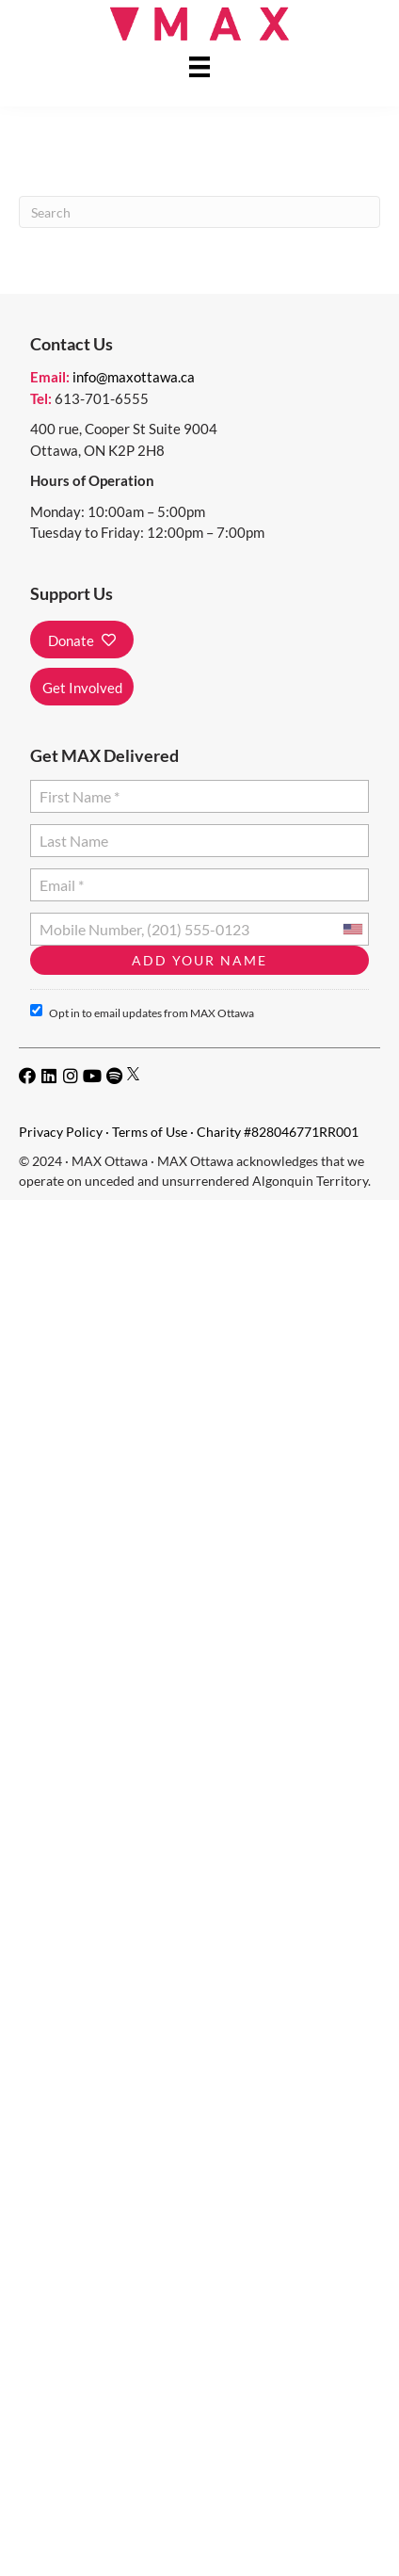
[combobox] (352, 929)
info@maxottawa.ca (133, 376)
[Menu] (199, 66)
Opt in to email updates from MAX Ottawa (142, 1012)
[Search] (199, 212)
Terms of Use (149, 1132)
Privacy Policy (61, 1132)
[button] (82, 639)
